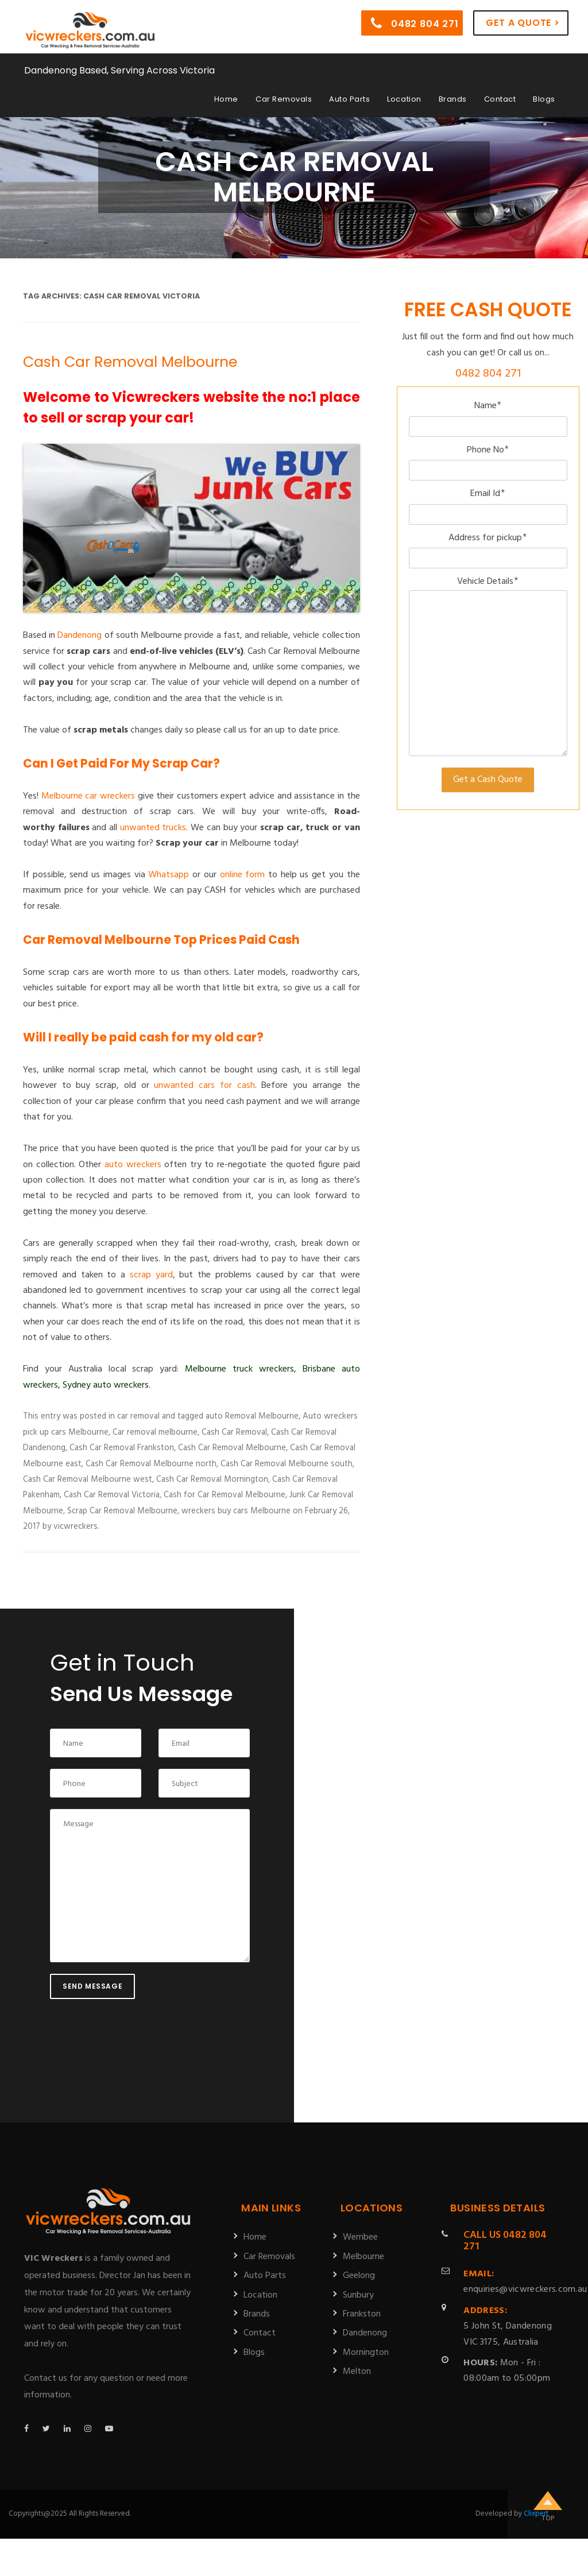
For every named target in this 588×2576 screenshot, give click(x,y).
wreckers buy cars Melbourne (236, 1511)
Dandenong (79, 635)
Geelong (359, 2275)
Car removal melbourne (155, 1432)
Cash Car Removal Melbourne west (87, 1479)
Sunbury (358, 2295)
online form (242, 874)
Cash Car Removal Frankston (121, 1448)
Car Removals (284, 99)
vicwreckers (75, 1526)
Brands (453, 99)
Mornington (366, 2352)
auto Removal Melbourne (252, 1416)
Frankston (362, 2314)
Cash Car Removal (234, 1432)
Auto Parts (349, 99)
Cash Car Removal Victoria (112, 1495)
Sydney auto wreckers (106, 1385)
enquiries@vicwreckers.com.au (525, 2282)
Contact (500, 99)
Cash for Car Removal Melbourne (224, 1495)
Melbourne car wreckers (88, 796)
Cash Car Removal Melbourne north (151, 1464)
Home (226, 99)
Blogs (544, 99)
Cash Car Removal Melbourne (130, 362)
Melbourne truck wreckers (239, 1369)
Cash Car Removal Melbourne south (286, 1464)
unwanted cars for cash (204, 1085)
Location (404, 99)
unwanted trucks (153, 827)
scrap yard (151, 1275)
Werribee (360, 2237)
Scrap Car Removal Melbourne (122, 1511)
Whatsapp (168, 874)
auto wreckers (133, 1164)
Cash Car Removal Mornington (212, 1479)
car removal (138, 1416)
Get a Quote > (522, 22)
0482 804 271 (414, 23)
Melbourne (363, 2256)
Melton (357, 2371)
